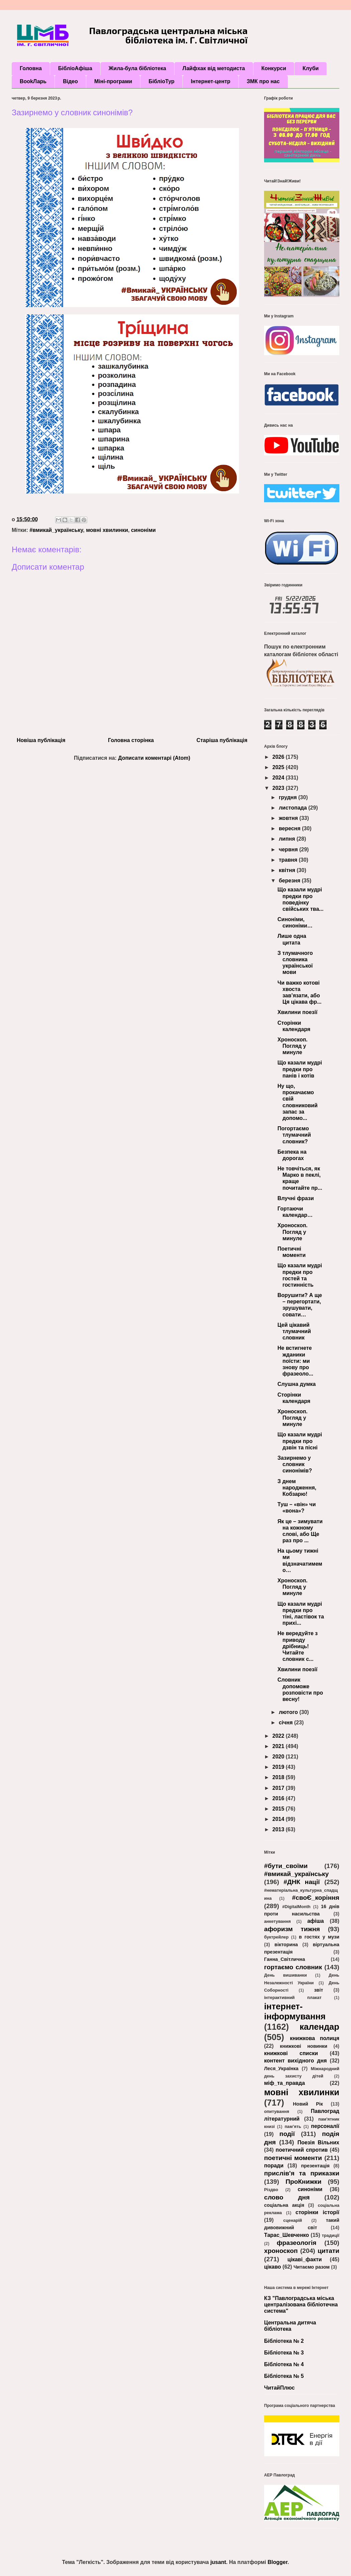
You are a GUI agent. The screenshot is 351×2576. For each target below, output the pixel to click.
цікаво (272, 2267)
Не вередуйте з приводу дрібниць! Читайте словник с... (297, 1646)
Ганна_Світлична (284, 1959)
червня (289, 849)
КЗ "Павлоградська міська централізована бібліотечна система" (301, 2304)
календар (319, 2026)
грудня (288, 797)
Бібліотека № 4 (284, 2364)
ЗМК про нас (263, 81)
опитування (276, 2111)
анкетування (277, 1921)
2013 (279, 1829)
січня (286, 1722)
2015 (279, 1809)
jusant (218, 2562)
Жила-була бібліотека (137, 68)
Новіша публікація (41, 740)
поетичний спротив (302, 2150)
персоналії (325, 2126)
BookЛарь (33, 81)
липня (288, 839)
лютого (289, 1712)
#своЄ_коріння (315, 1897)
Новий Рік (308, 2104)
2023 (279, 788)
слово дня (287, 2197)
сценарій (292, 2220)
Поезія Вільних (318, 2142)
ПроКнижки (303, 2181)
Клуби (311, 68)
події (287, 2133)
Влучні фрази (295, 1198)
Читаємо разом (312, 2267)
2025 (279, 767)
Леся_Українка (281, 2068)
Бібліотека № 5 (284, 2376)
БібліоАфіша (75, 68)
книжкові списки (291, 2053)
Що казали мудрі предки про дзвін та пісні (299, 1441)
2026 (279, 757)
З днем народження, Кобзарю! (296, 1487)
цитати (328, 2250)
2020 (279, 1756)
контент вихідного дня (295, 2060)
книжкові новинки (303, 2046)
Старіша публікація (222, 740)
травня (289, 860)
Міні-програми (113, 81)
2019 (279, 1767)
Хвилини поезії (297, 1012)
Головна (31, 68)
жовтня (289, 818)
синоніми (143, 530)
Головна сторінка (131, 740)
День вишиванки (285, 1975)
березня (290, 880)
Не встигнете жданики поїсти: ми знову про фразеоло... (295, 1361)
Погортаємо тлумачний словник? (294, 1135)
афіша (315, 1921)
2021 (279, 1746)
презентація (315, 2165)
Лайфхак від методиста (214, 68)
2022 (279, 1736)
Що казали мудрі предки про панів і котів (299, 1069)
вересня (290, 828)
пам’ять (292, 2126)
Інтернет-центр (210, 81)
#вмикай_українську (56, 530)
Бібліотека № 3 (284, 2352)
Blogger (277, 2562)
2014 (279, 1819)
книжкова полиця (314, 2038)
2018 (279, 1777)
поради (273, 2165)
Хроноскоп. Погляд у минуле (292, 1046)
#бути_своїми (286, 1865)
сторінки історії (317, 2212)
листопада (293, 808)
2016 (279, 1798)
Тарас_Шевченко (286, 2235)
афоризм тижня (292, 1929)
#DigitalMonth (296, 1906)
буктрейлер (276, 1937)
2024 (279, 777)
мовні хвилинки (107, 530)
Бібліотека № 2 (284, 2341)
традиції (330, 2235)
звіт (318, 1990)
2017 (279, 1788)
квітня (288, 870)
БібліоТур (161, 81)
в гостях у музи (319, 1937)
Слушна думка (296, 1384)
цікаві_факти (304, 2259)
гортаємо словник (293, 1967)
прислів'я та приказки (301, 2173)
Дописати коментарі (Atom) (154, 758)
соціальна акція (284, 2205)
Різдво (271, 2189)
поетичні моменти (293, 2157)
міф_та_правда (284, 2083)
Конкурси (273, 68)
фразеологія (297, 2242)
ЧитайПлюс (279, 2388)
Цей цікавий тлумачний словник (294, 1331)
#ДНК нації (301, 1881)
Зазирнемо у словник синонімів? (294, 1464)
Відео (70, 81)
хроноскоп (281, 2250)
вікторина (286, 1944)
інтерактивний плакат (293, 1997)
